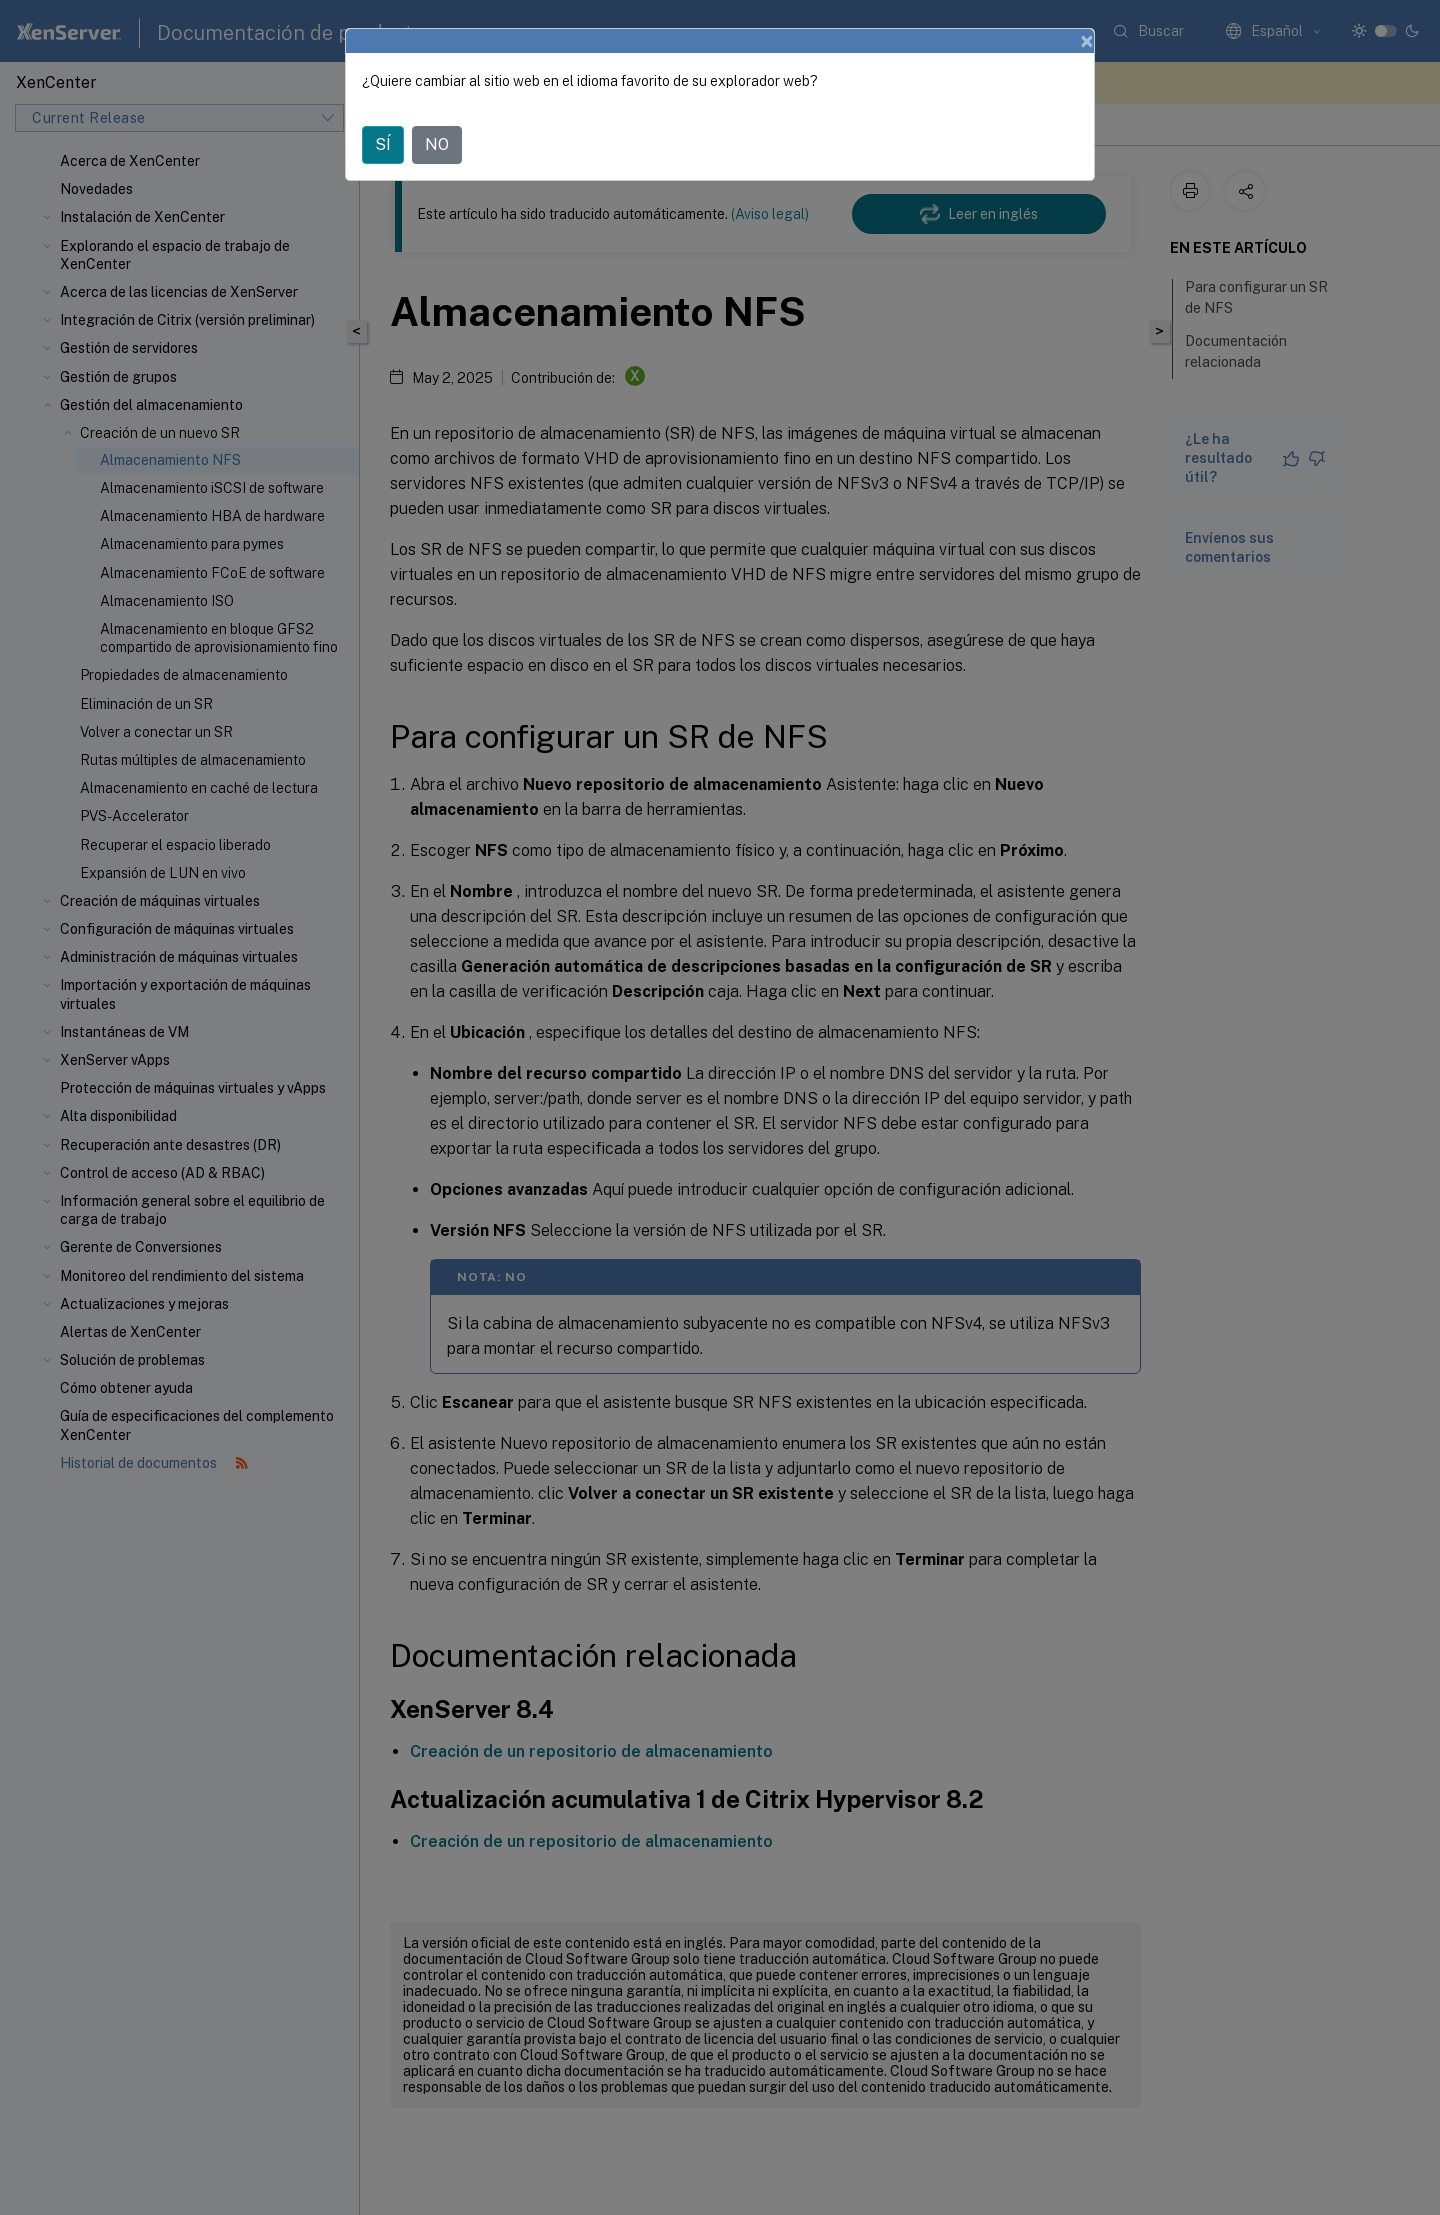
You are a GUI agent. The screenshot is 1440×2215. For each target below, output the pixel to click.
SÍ (383, 144)
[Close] (1087, 41)
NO (437, 144)
